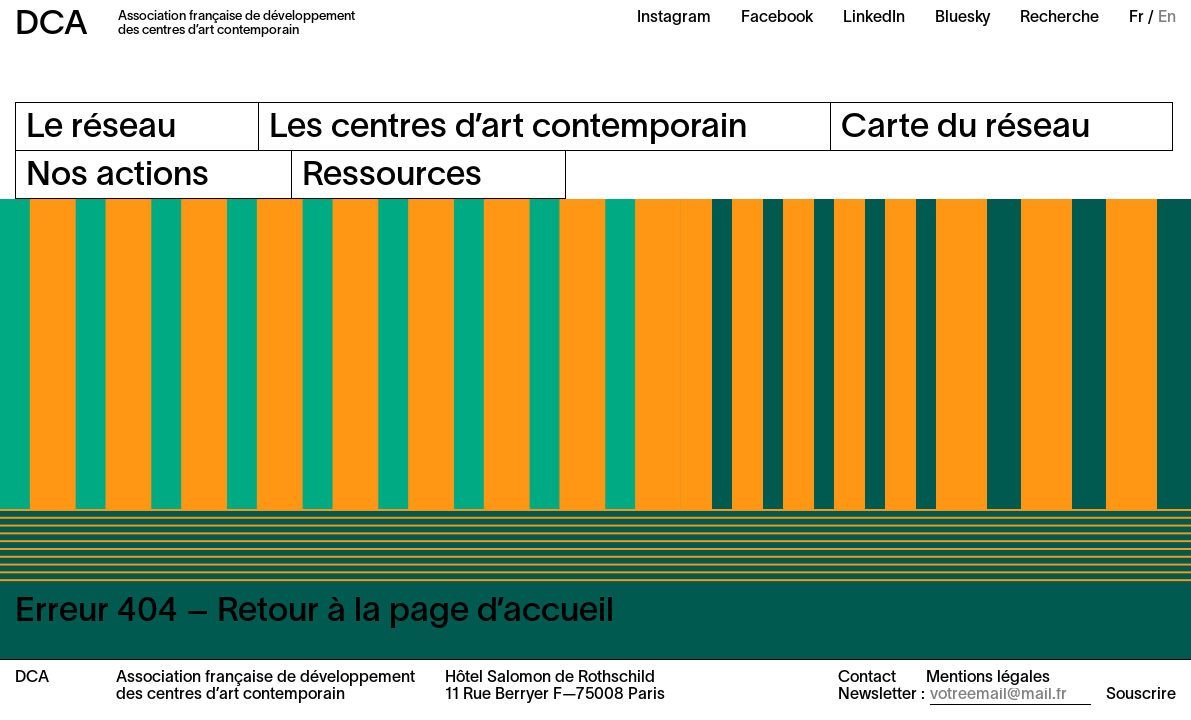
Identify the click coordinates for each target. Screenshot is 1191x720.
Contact (867, 678)
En (1167, 18)
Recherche (1059, 18)
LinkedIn (874, 18)
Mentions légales (988, 678)
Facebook (777, 18)
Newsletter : (881, 695)
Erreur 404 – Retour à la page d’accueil (314, 612)
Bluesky (962, 18)
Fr (1136, 18)
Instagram (674, 18)
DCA (51, 25)
